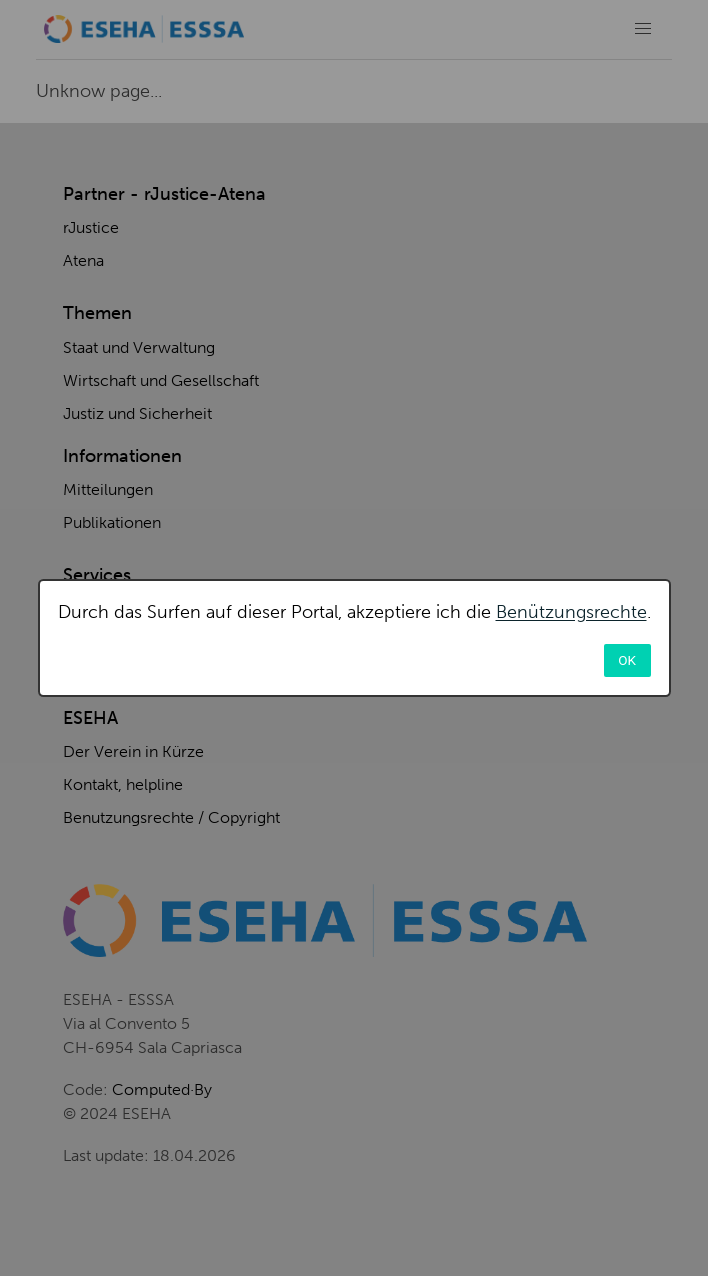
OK (627, 660)
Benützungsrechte (571, 612)
